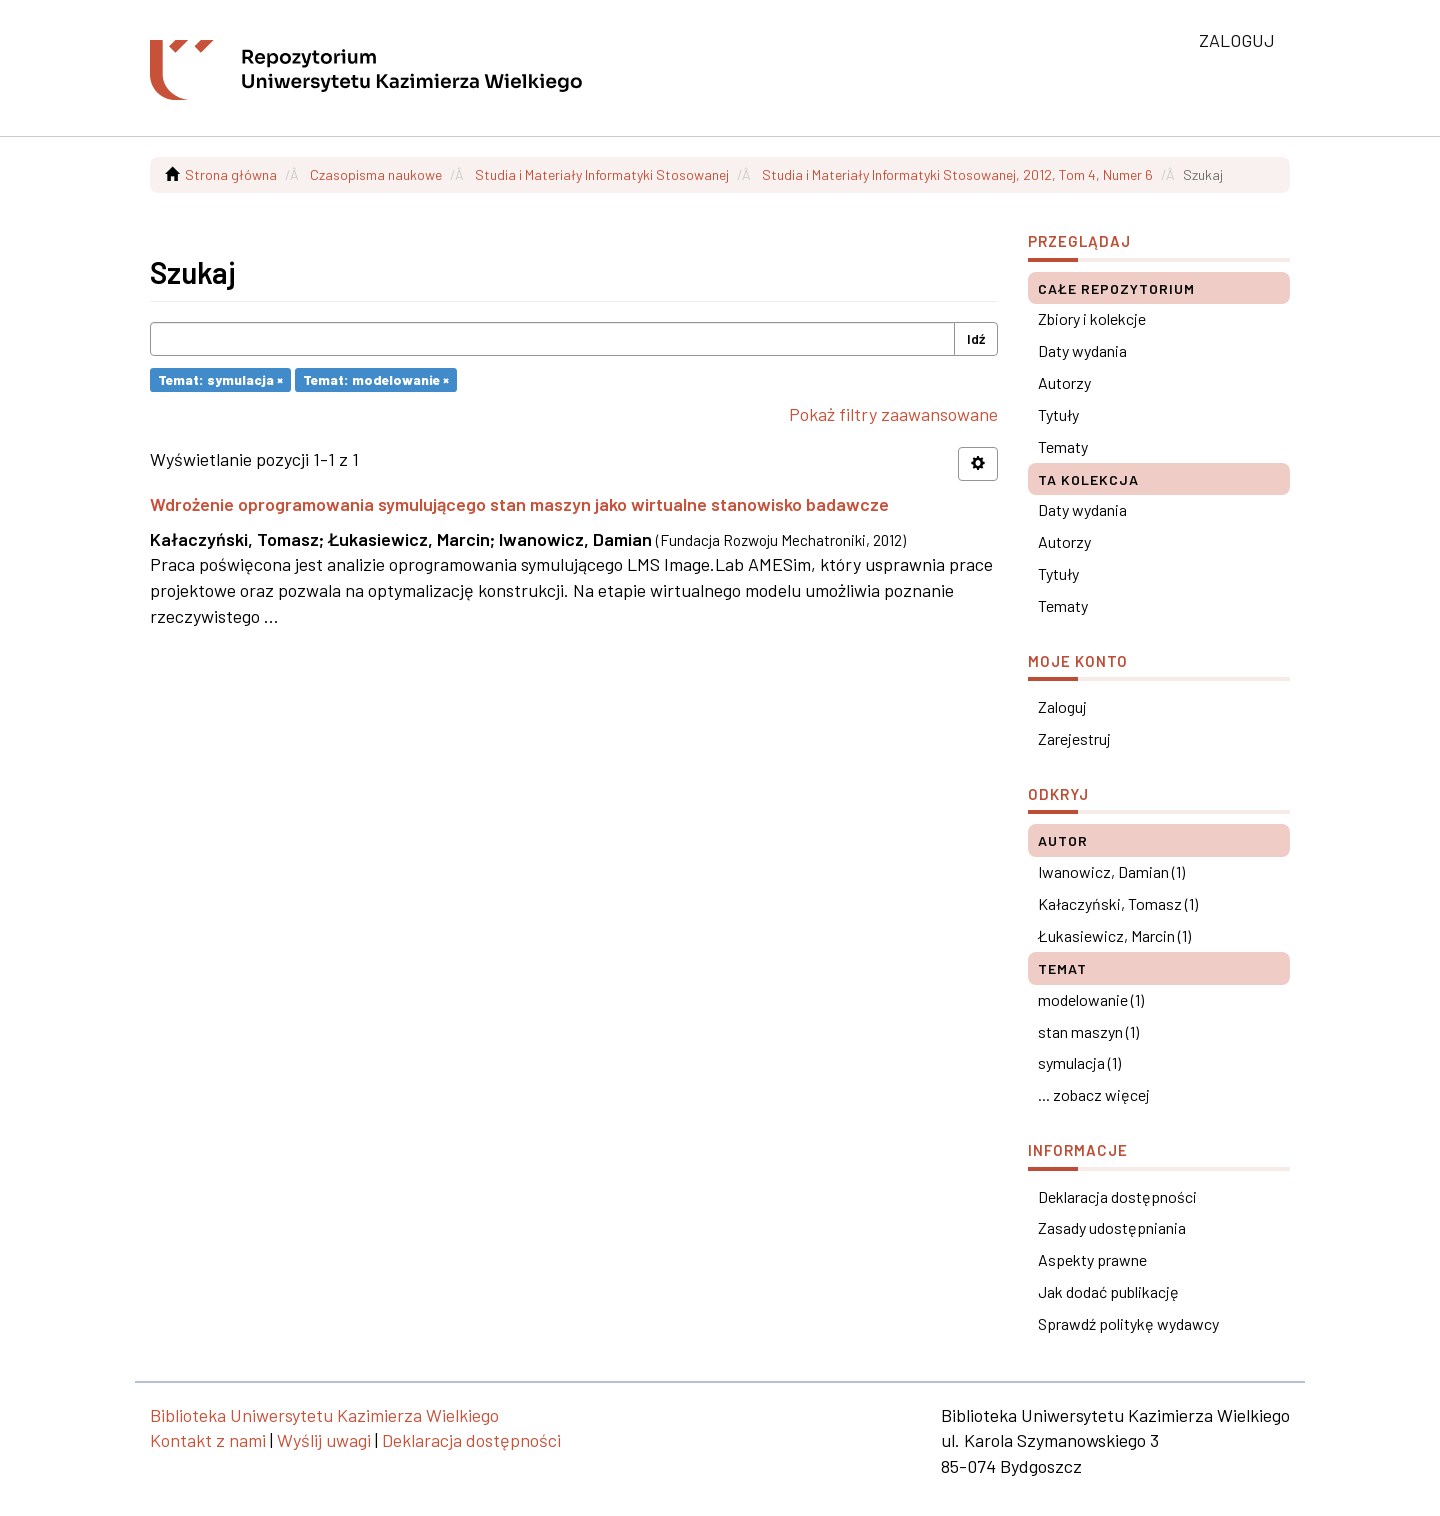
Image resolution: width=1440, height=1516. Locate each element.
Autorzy (1064, 382)
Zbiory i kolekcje (1092, 318)
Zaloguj (1062, 706)
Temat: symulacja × (220, 379)
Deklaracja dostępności (1117, 1196)
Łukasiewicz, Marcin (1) (1114, 935)
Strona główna (231, 174)
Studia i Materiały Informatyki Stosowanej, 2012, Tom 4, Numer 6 (957, 174)
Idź (976, 338)
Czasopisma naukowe (376, 174)
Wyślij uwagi (324, 1440)
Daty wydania (1082, 350)
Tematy (1063, 446)
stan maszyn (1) (1088, 1031)
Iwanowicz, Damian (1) (1111, 871)
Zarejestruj (1074, 738)
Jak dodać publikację (1108, 1291)
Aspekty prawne (1092, 1259)
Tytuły (1058, 414)
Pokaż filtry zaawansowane (893, 414)
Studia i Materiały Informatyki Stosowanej (602, 174)
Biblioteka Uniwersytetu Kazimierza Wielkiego (324, 1415)
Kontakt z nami (208, 1440)
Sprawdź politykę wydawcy (1128, 1323)
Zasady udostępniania (1112, 1227)
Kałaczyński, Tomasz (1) (1118, 903)
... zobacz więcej (1094, 1094)
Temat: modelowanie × (376, 379)
